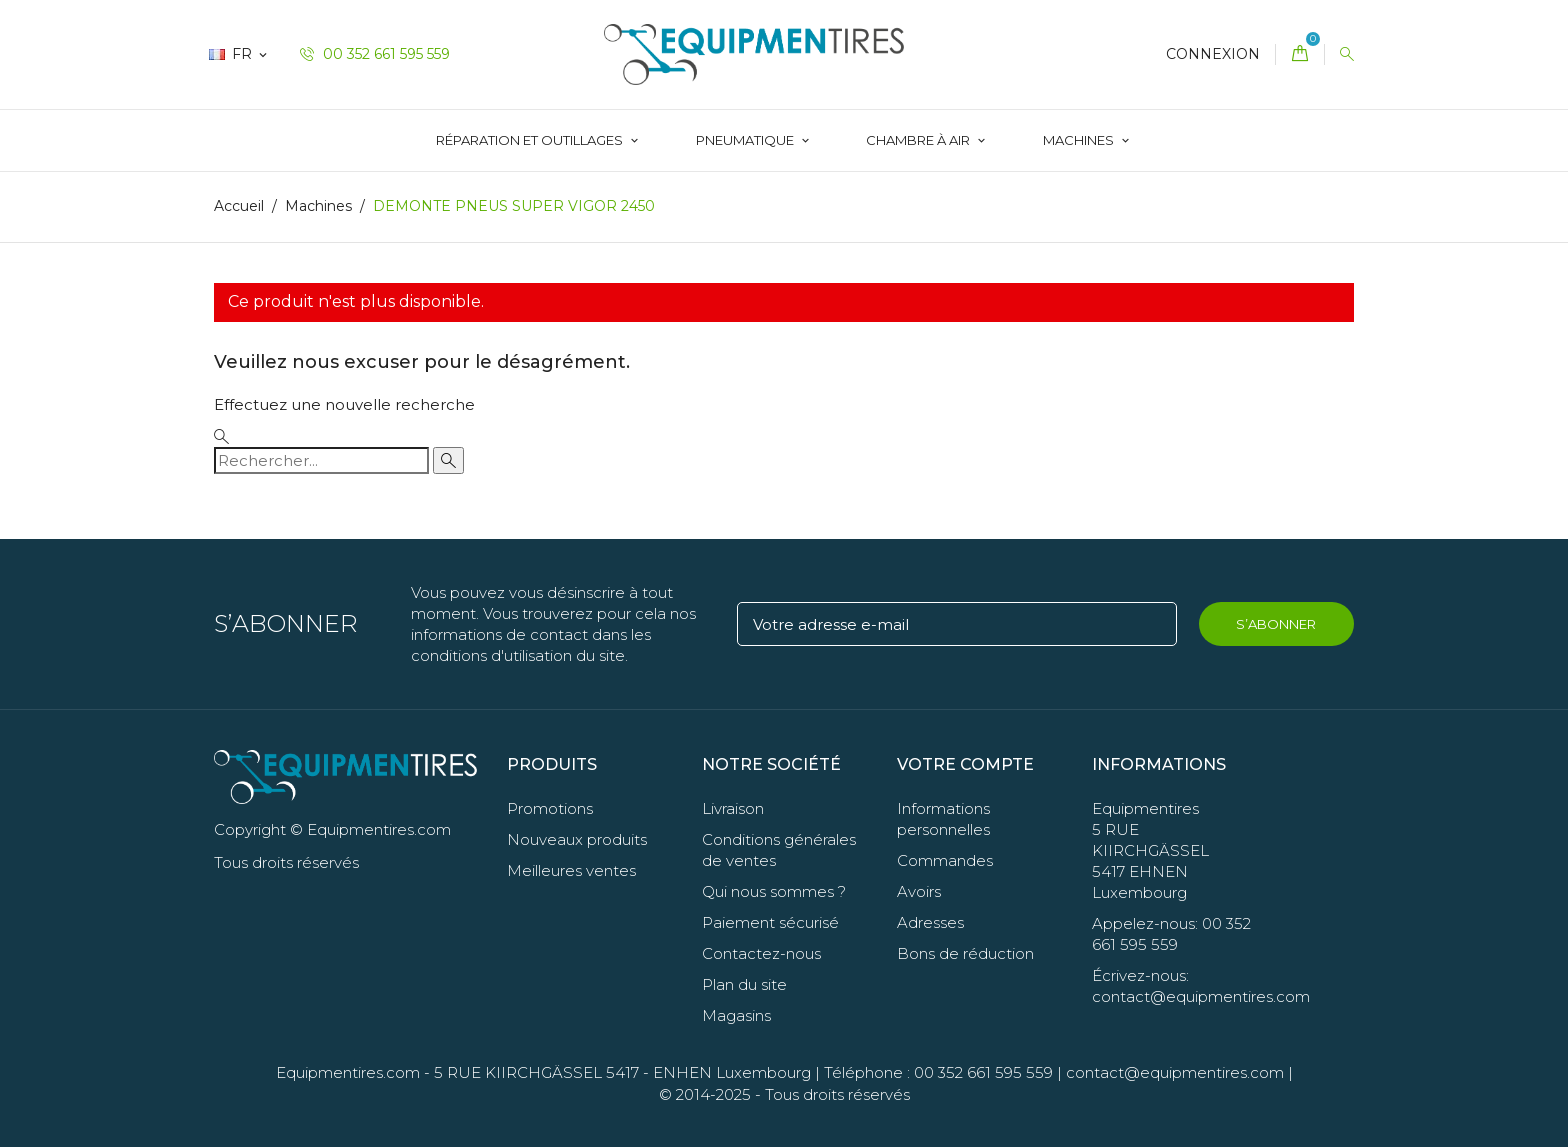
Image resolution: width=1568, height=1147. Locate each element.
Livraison (733, 808)
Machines (1080, 140)
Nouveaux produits (577, 839)
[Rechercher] (321, 460)
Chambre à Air (919, 140)
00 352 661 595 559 (375, 54)
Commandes (945, 860)
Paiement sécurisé (770, 922)
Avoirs (919, 891)
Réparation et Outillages (531, 140)
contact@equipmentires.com (1175, 1072)
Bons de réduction (965, 953)
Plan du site (744, 984)
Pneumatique (746, 140)
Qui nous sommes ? (774, 891)
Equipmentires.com (348, 1072)
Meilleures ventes (571, 870)
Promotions (550, 808)
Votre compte (965, 764)
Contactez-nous (761, 953)
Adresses (930, 922)
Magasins (736, 1015)
